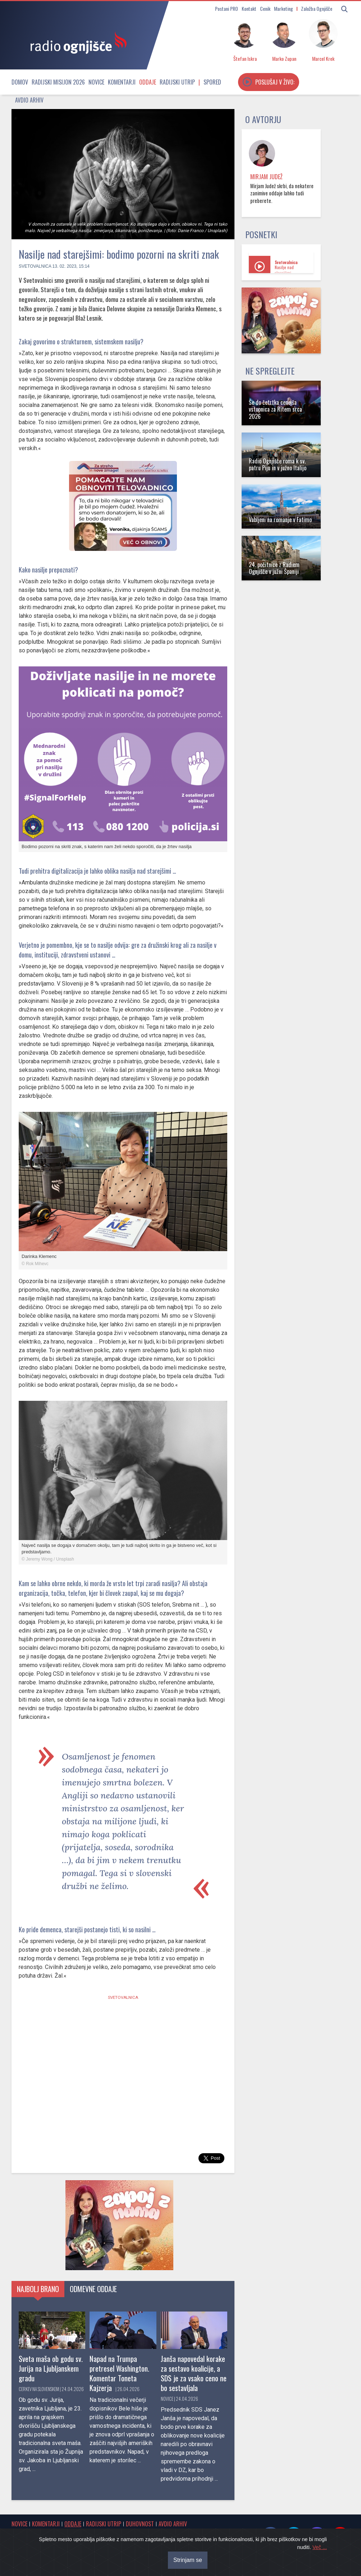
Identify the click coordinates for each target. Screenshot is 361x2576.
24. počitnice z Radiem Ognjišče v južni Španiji (274, 568)
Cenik (265, 8)
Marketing (283, 8)
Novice (96, 82)
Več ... (319, 2547)
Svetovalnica (35, 266)
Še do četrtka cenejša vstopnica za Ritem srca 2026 (275, 409)
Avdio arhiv (29, 100)
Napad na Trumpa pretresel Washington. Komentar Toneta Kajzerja (119, 2373)
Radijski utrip (177, 82)
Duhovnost (140, 2524)
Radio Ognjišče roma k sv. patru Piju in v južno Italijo (277, 464)
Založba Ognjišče (316, 8)
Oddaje (147, 82)
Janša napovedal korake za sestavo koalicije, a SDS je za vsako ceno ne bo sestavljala (194, 2373)
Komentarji (122, 82)
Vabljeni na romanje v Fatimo (280, 519)
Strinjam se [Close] (187, 2560)
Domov (20, 82)
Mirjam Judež (266, 176)
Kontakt (249, 8)
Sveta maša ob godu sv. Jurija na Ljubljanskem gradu (51, 2368)
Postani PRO (226, 8)
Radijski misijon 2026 (58, 82)
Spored (212, 82)
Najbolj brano (38, 2288)
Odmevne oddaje (93, 2288)
